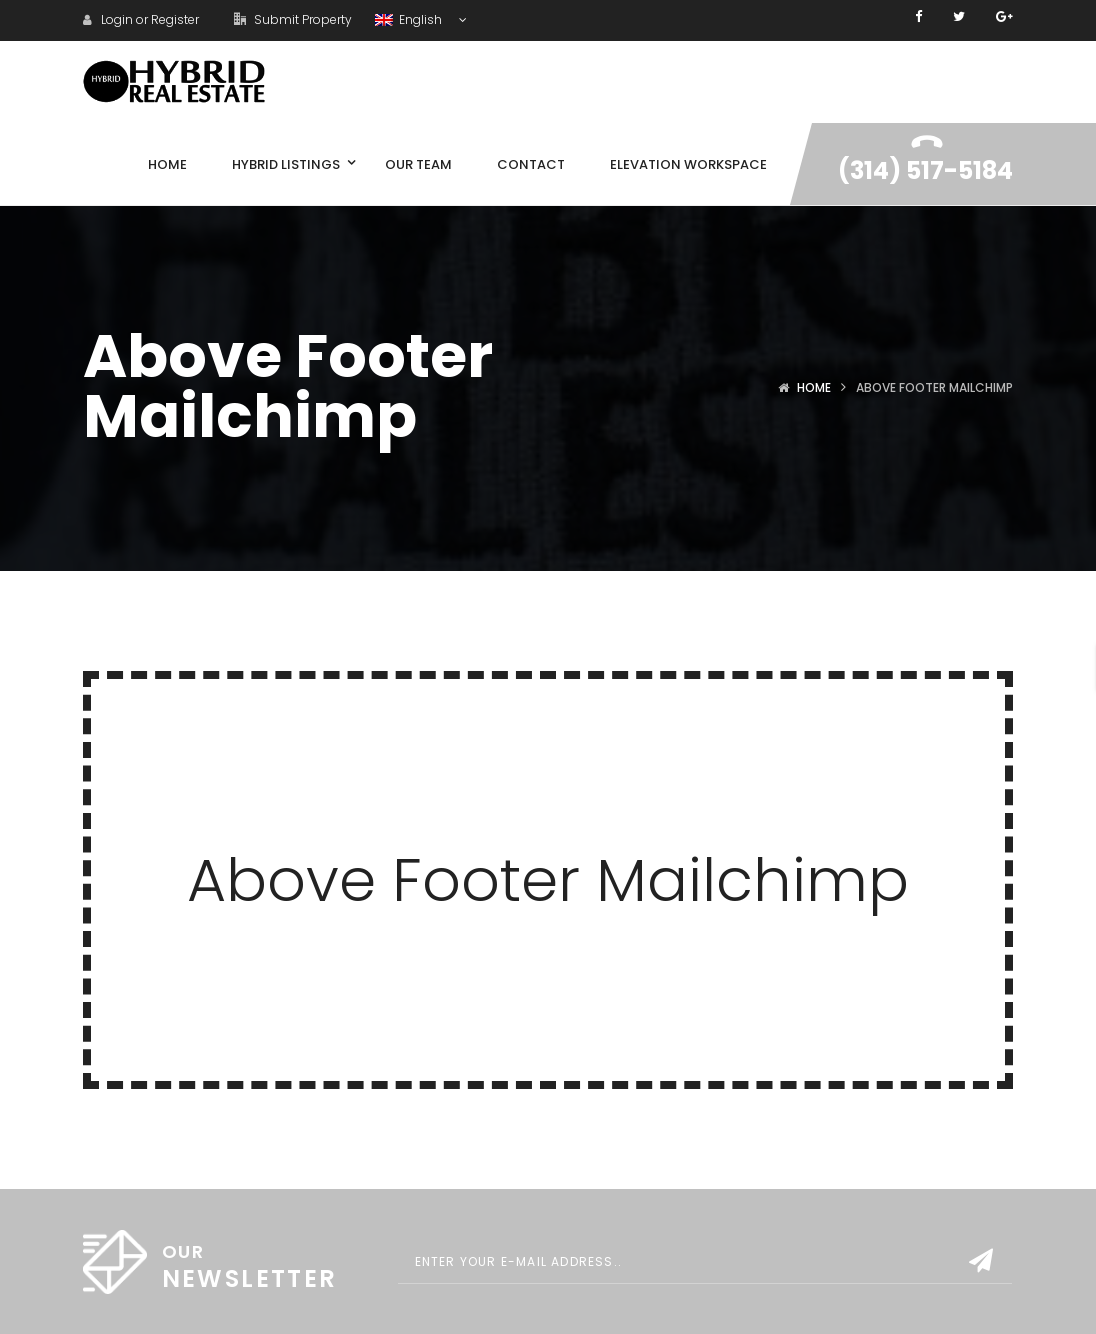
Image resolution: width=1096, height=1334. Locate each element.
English (410, 19)
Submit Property (293, 19)
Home (814, 387)
